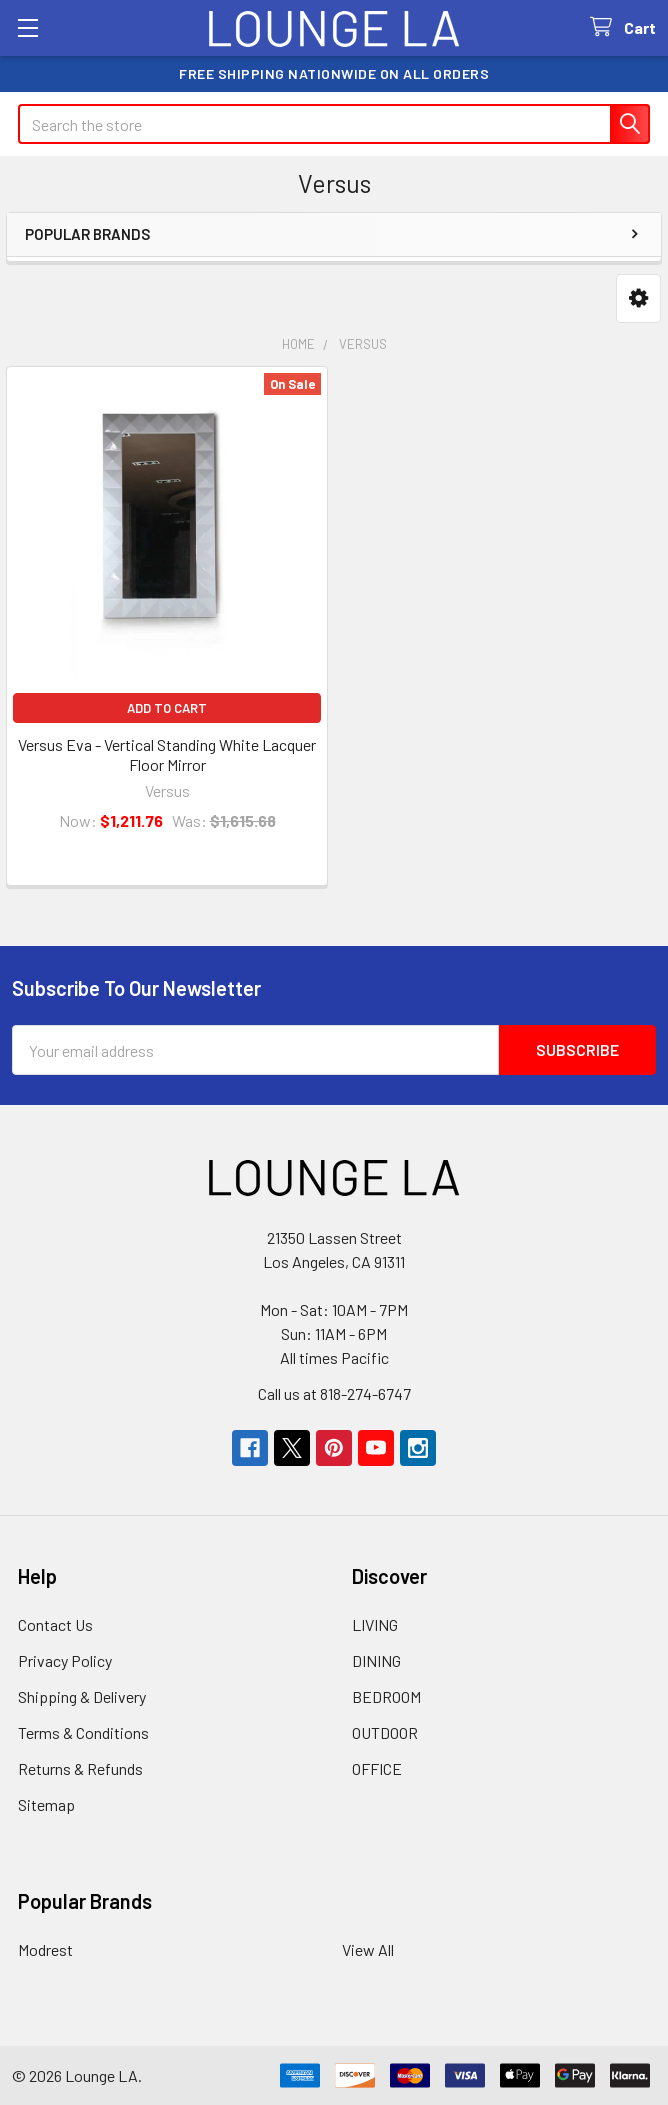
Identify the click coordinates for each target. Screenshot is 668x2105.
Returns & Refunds (80, 1768)
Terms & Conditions (83, 1732)
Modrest (45, 1949)
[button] (638, 298)
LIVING (375, 1624)
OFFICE (377, 1768)
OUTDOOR (385, 1732)
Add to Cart (167, 708)
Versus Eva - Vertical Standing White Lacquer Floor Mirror (167, 754)
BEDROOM (386, 1696)
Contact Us (55, 1624)
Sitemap (46, 1804)
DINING (376, 1660)
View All (368, 1949)
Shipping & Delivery (82, 1696)
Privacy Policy (65, 1660)
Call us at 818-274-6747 (334, 1393)
